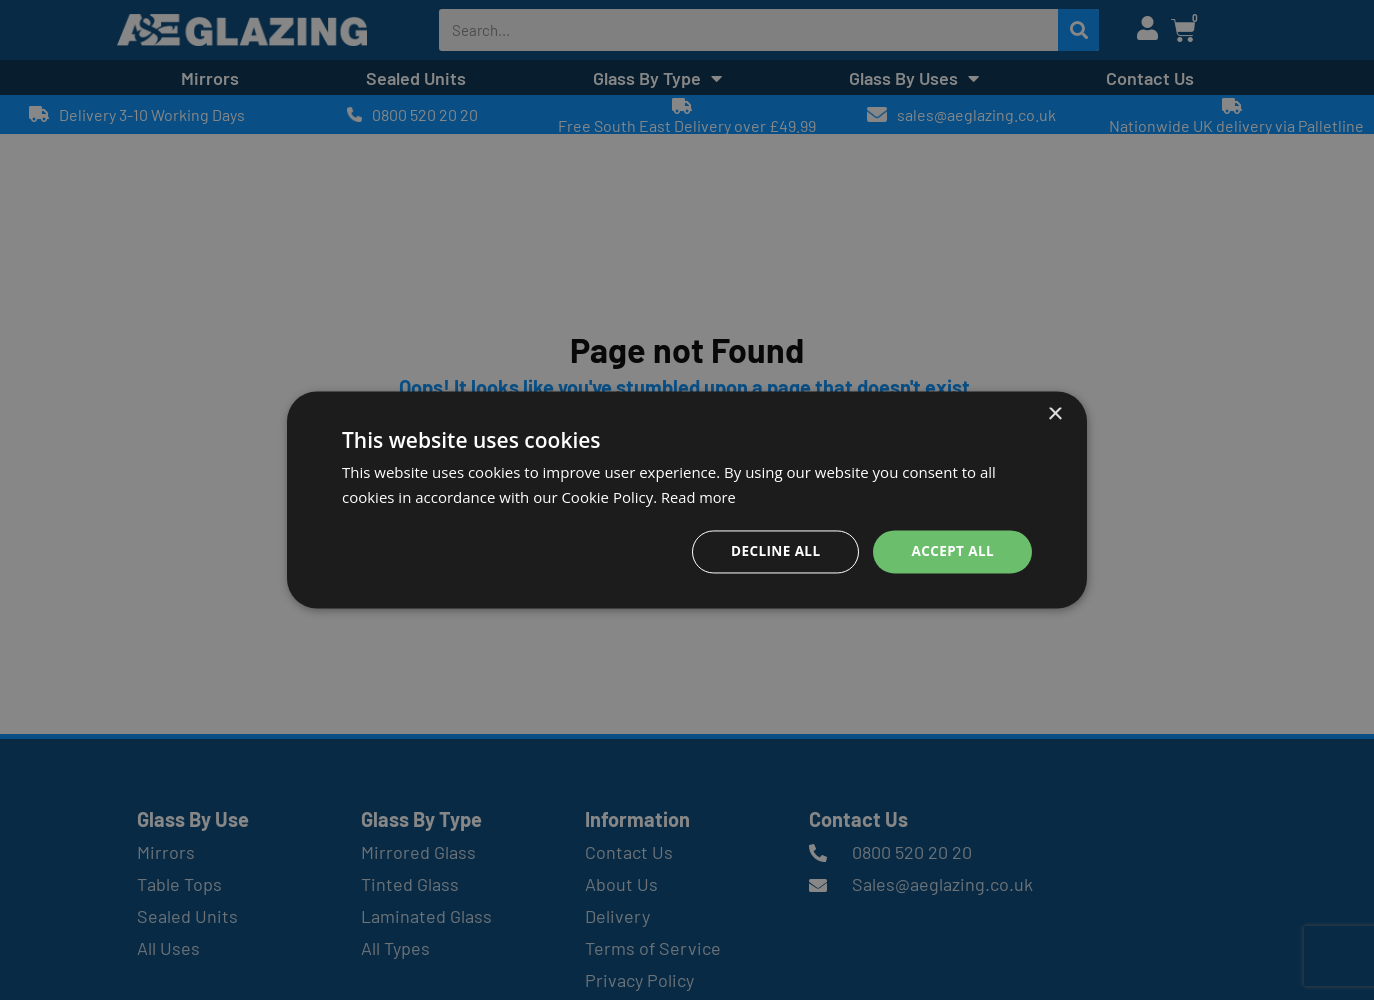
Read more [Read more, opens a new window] (699, 497)
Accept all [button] (951, 551)
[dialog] (687, 500)
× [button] (1054, 414)
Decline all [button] (771, 551)
